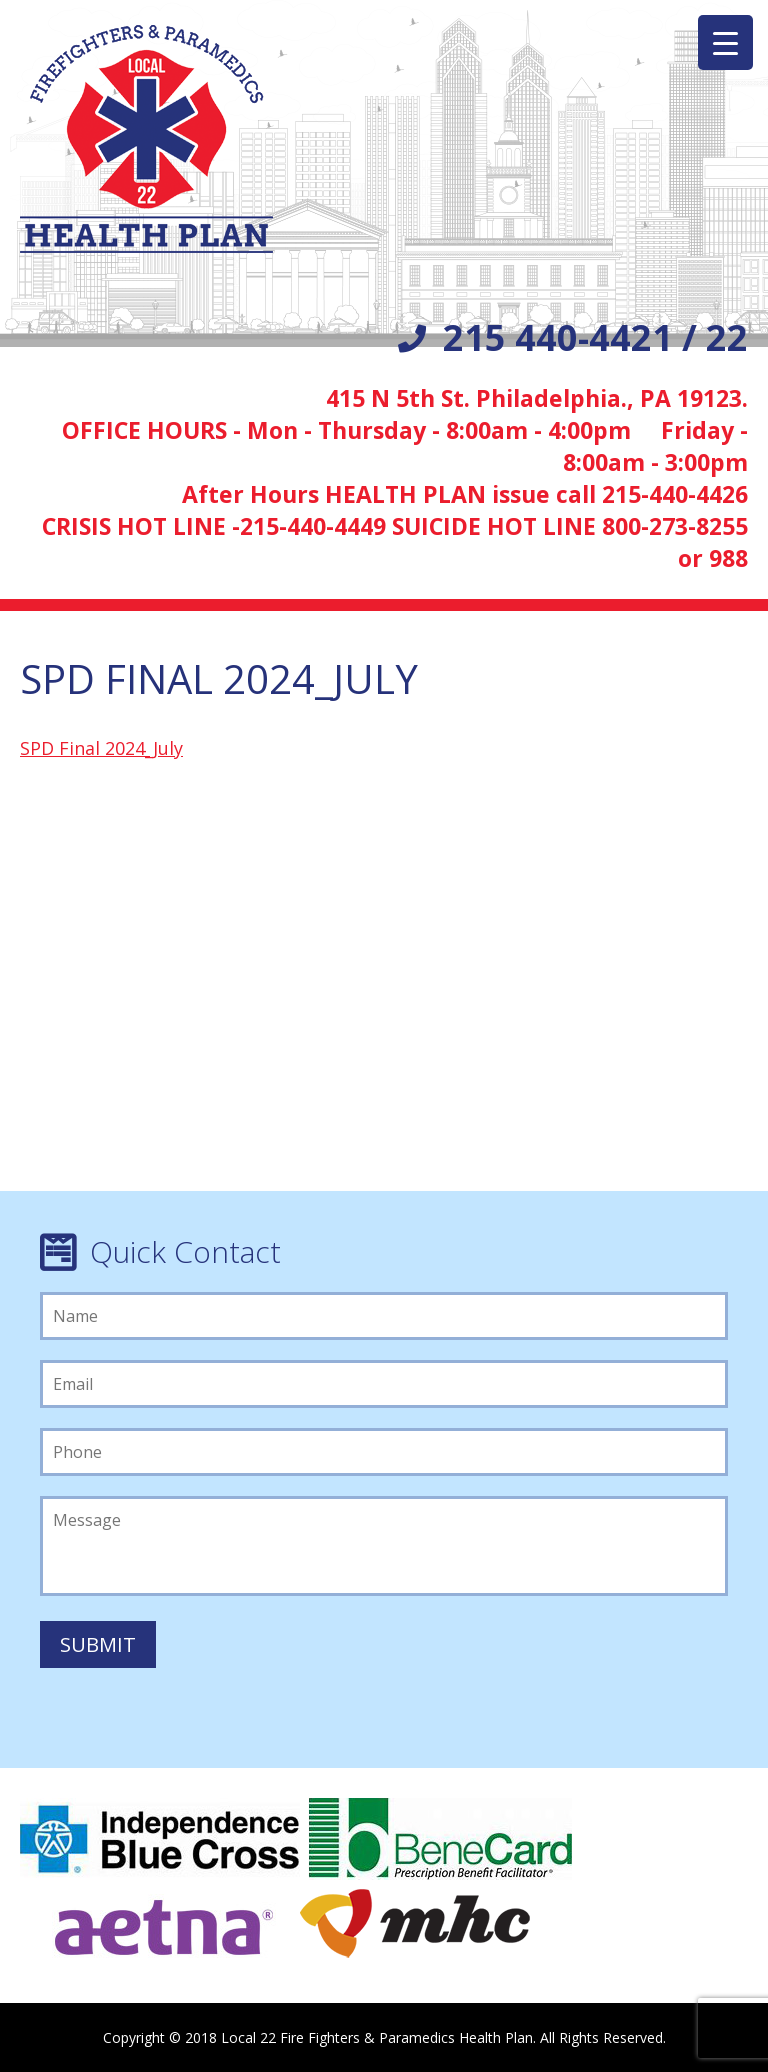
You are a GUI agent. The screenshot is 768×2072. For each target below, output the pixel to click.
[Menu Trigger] (725, 42)
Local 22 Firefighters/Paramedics (146, 139)
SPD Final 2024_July (101, 748)
